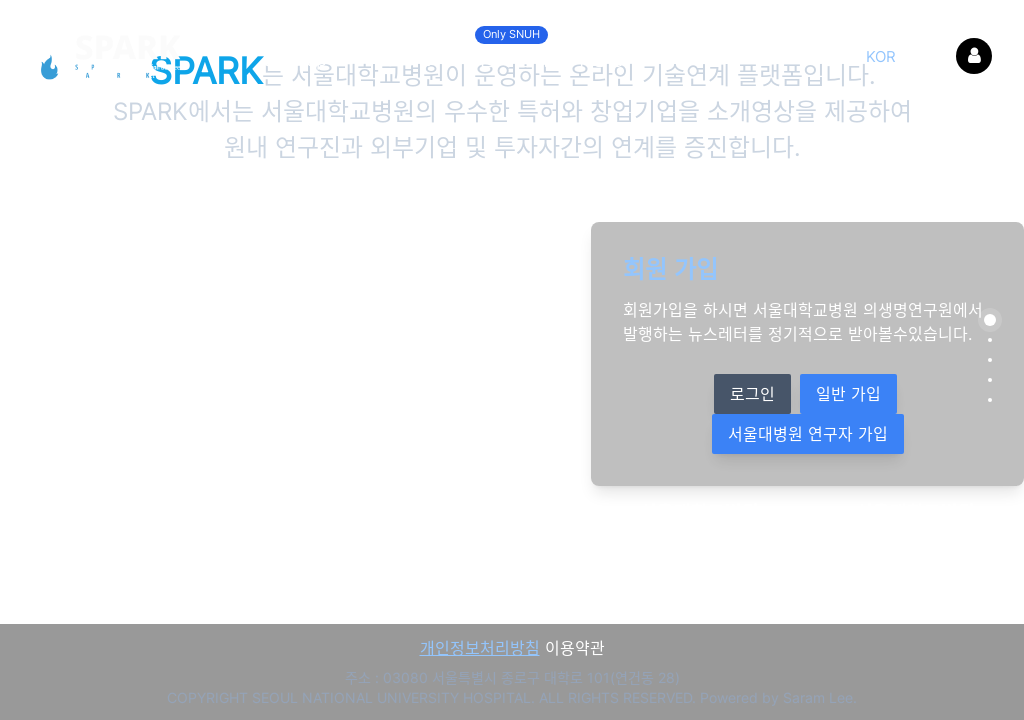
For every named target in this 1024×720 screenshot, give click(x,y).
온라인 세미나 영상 (550, 54)
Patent (403, 59)
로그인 (752, 394)
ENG (928, 56)
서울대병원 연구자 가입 (808, 434)
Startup (295, 59)
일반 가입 (848, 394)
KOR (881, 56)
